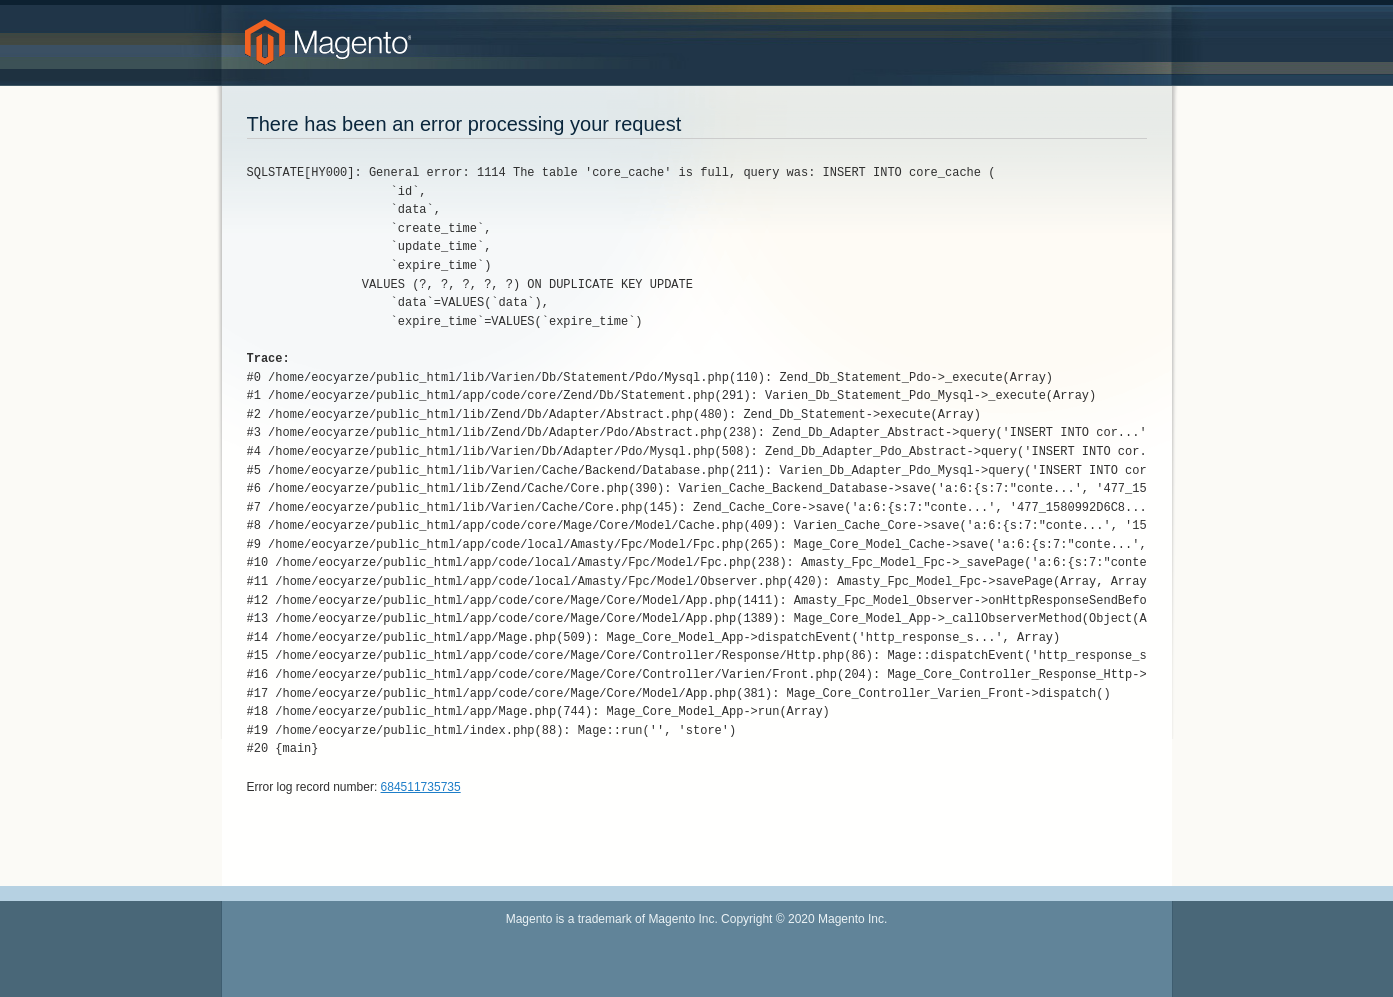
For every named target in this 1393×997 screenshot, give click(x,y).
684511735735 (421, 787)
